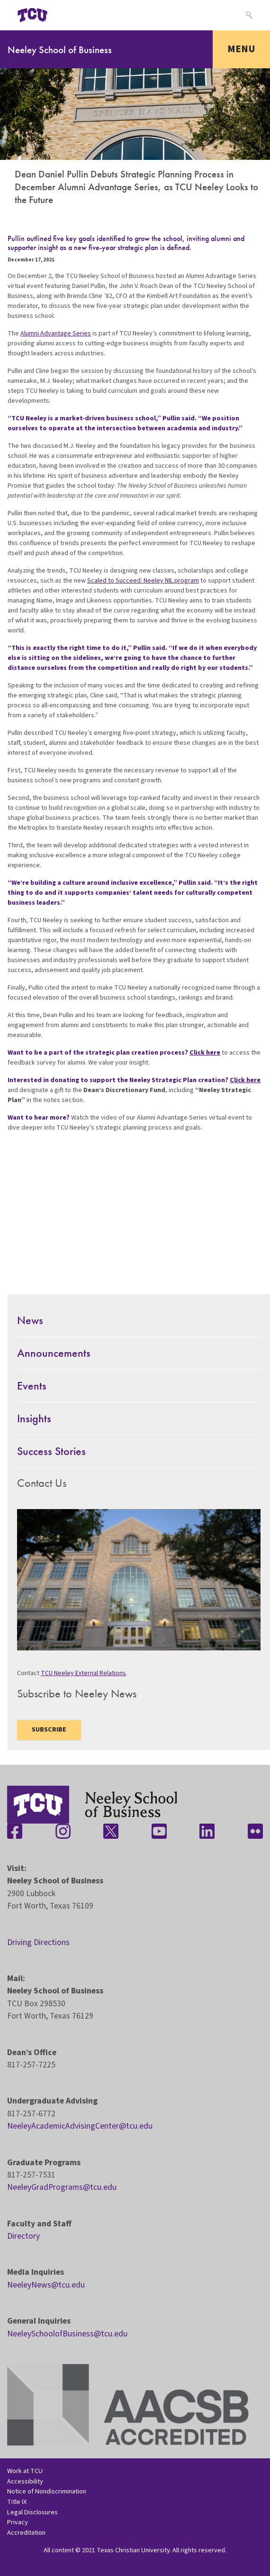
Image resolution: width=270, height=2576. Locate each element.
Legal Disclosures (32, 2512)
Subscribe (49, 1729)
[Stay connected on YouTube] (159, 1831)
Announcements (53, 1352)
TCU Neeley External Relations (83, 1673)
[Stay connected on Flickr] (255, 1831)
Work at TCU (25, 2471)
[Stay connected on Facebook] (14, 1831)
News (30, 1320)
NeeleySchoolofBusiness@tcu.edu (67, 2334)
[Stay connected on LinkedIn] (207, 1831)
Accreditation (26, 2533)
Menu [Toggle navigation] (241, 49)
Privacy (17, 2522)
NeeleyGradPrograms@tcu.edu (62, 2187)
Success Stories (51, 1451)
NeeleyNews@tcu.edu (46, 2285)
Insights (34, 1418)
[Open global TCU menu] (70, 15)
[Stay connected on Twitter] (110, 1831)
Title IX (17, 2502)
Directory (23, 2236)
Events (31, 1385)
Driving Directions (38, 1942)
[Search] (248, 15)
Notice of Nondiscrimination (46, 2491)
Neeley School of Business (60, 49)
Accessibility (25, 2481)
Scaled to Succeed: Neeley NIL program (143, 580)
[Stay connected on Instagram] (63, 1831)
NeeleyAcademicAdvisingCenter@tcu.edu (80, 2126)
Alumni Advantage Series (55, 333)
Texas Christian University (133, 2550)
